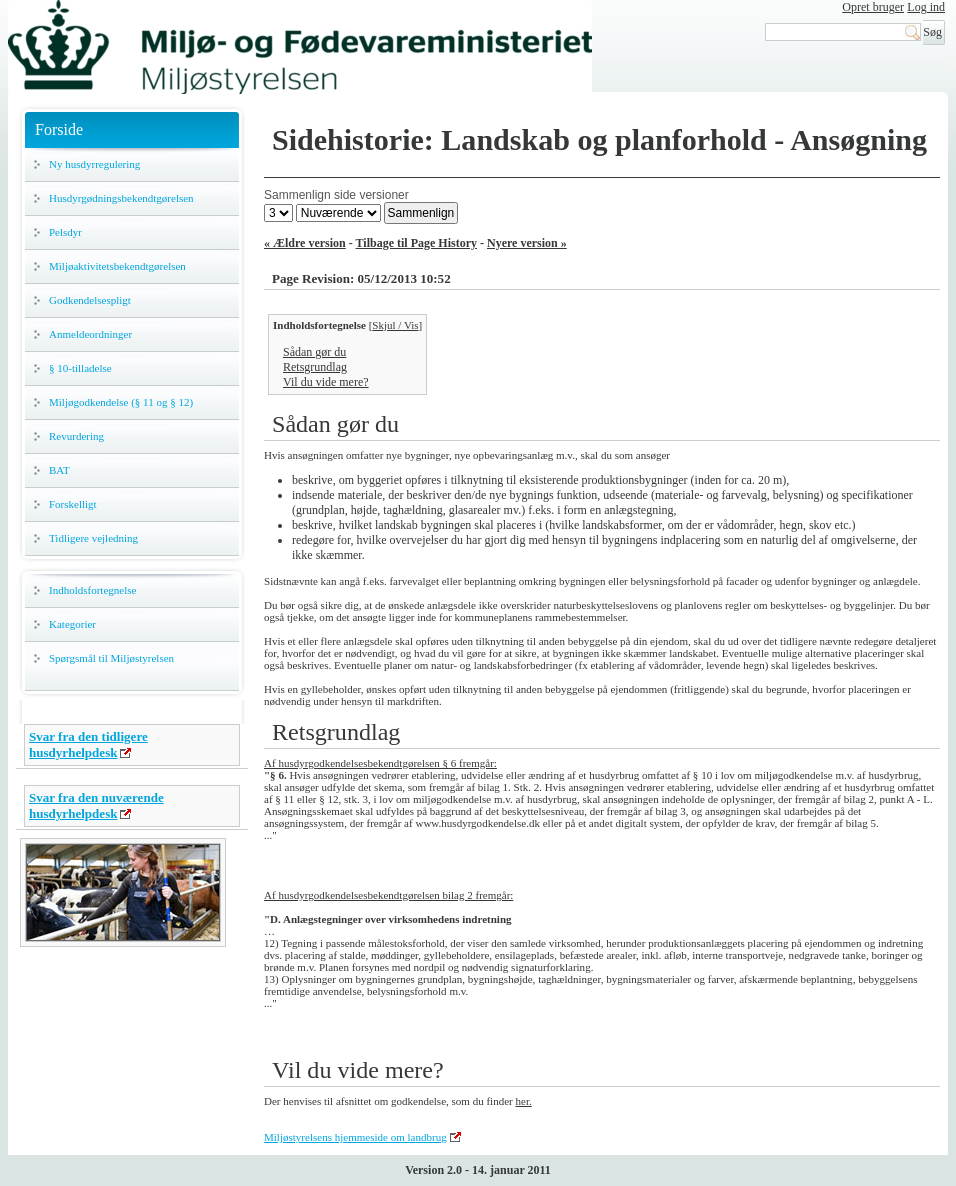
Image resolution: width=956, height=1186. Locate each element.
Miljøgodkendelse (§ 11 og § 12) (121, 402)
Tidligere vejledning (93, 538)
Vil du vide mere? (326, 382)
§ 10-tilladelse (80, 368)
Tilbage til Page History (416, 243)
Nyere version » (527, 243)
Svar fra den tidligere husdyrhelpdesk (88, 744)
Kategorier (72, 624)
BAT (59, 470)
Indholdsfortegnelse (92, 590)
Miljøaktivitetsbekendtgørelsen (117, 266)
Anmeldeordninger (90, 334)
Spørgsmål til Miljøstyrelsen (111, 658)
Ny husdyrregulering (94, 164)
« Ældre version (305, 243)
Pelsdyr (65, 232)
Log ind (926, 7)
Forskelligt (73, 504)
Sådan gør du (314, 352)
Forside (59, 129)
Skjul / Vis (395, 325)
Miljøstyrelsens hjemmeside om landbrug (355, 1137)
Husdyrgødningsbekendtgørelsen (121, 198)
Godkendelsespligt (90, 300)
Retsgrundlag (315, 367)
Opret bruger (873, 7)
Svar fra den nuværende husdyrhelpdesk (96, 805)
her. (523, 1101)
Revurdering (76, 436)
